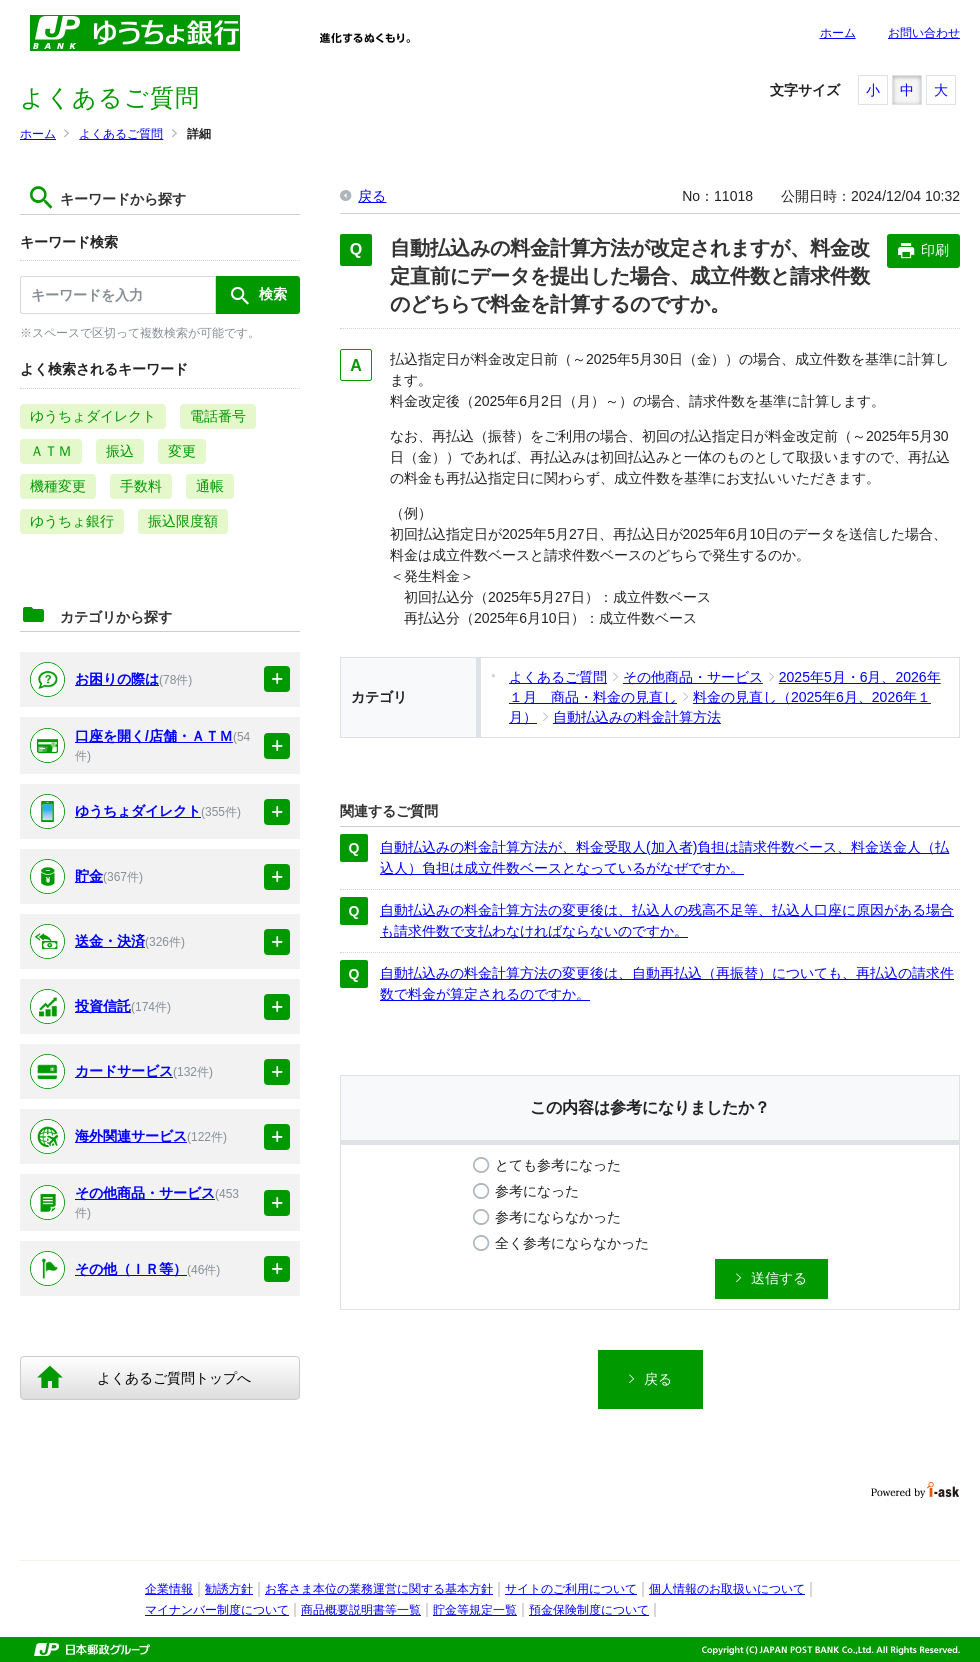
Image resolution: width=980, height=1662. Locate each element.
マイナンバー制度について (217, 1610)
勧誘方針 (229, 1589)
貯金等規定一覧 (475, 1610)
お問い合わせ (924, 33)
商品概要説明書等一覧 (361, 1610)
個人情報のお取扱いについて (727, 1589)
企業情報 (169, 1589)
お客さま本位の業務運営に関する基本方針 (379, 1589)
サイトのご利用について (571, 1589)
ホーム (838, 33)
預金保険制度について (589, 1610)
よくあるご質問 (121, 134)
